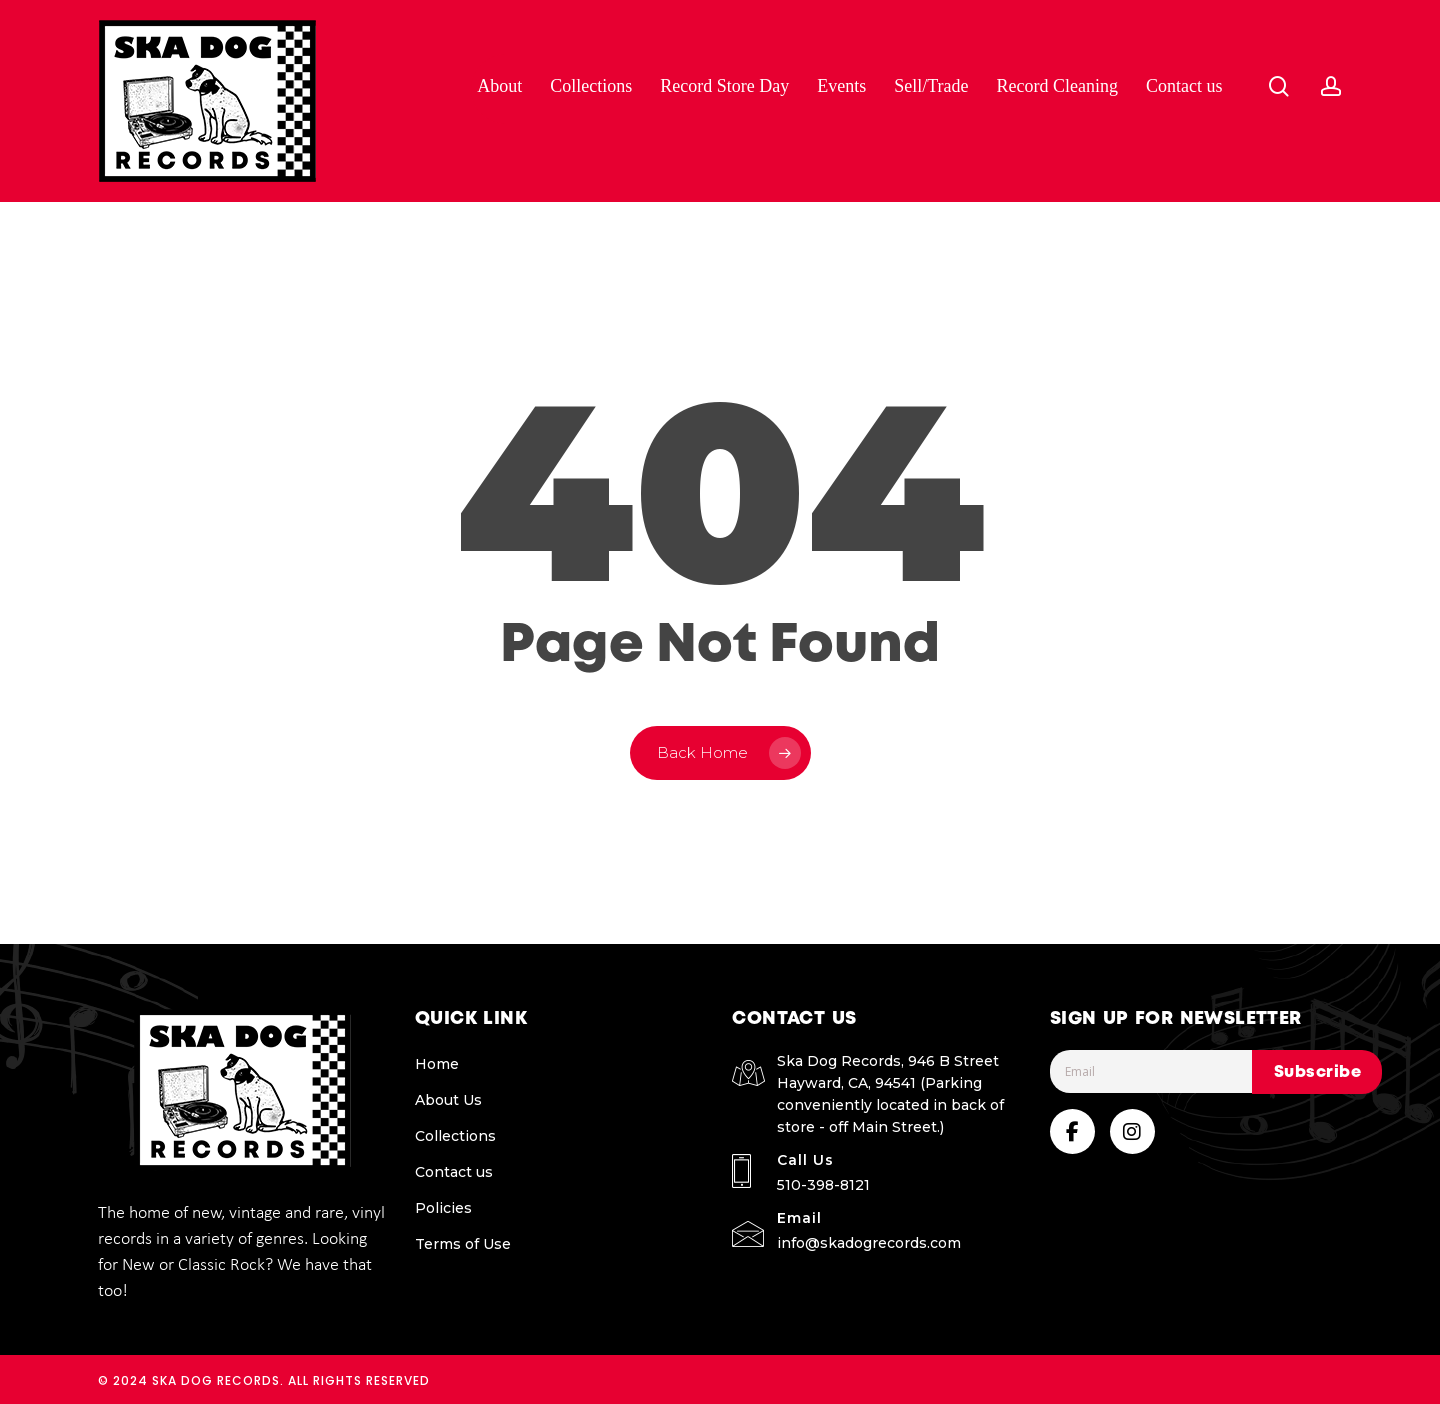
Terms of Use (463, 1244)
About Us (448, 1100)
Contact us (454, 1172)
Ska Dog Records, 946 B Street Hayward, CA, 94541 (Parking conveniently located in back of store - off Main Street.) (890, 1094)
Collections (455, 1136)
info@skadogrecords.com (869, 1243)
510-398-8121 (823, 1185)
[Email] (1196, 1071)
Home (437, 1064)
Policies (443, 1208)
